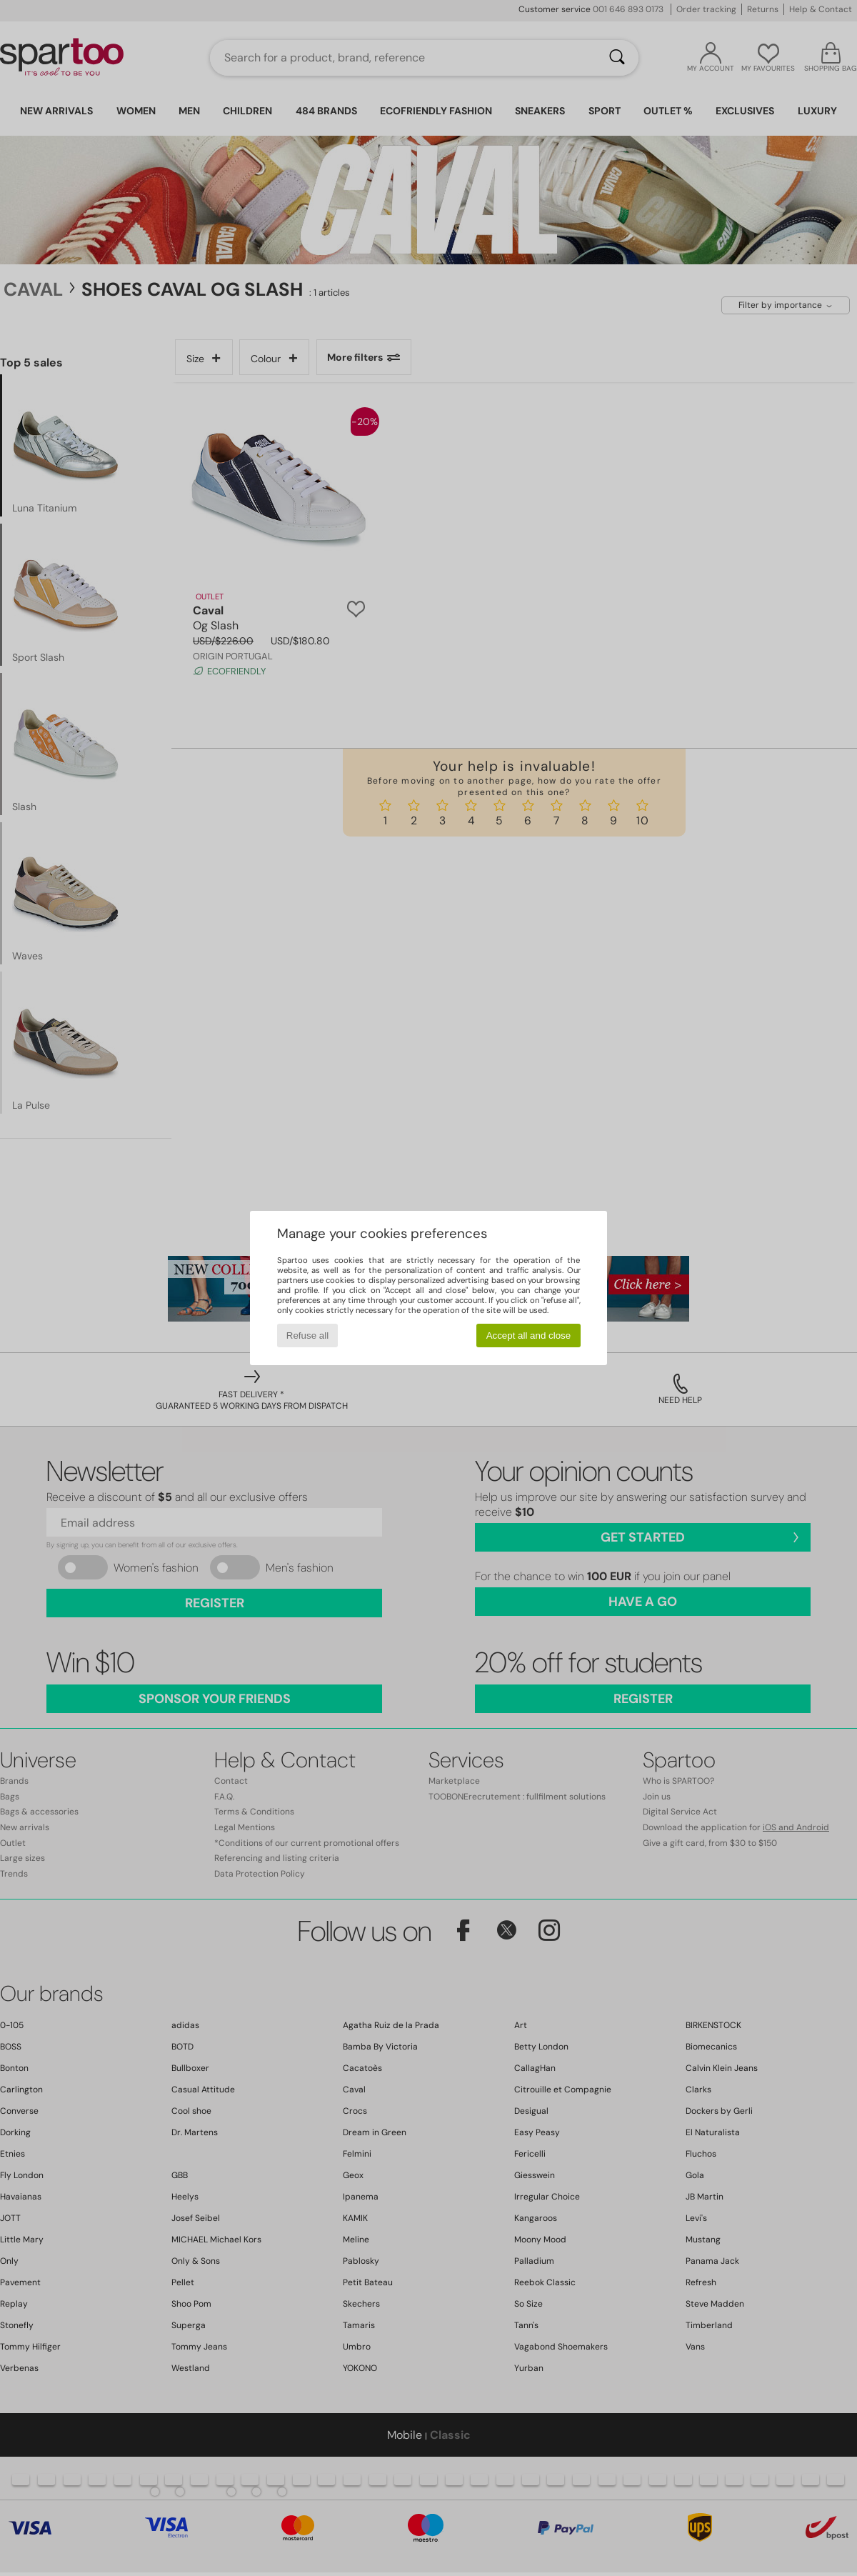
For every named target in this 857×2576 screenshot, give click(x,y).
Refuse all (307, 1335)
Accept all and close (528, 1335)
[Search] (617, 58)
